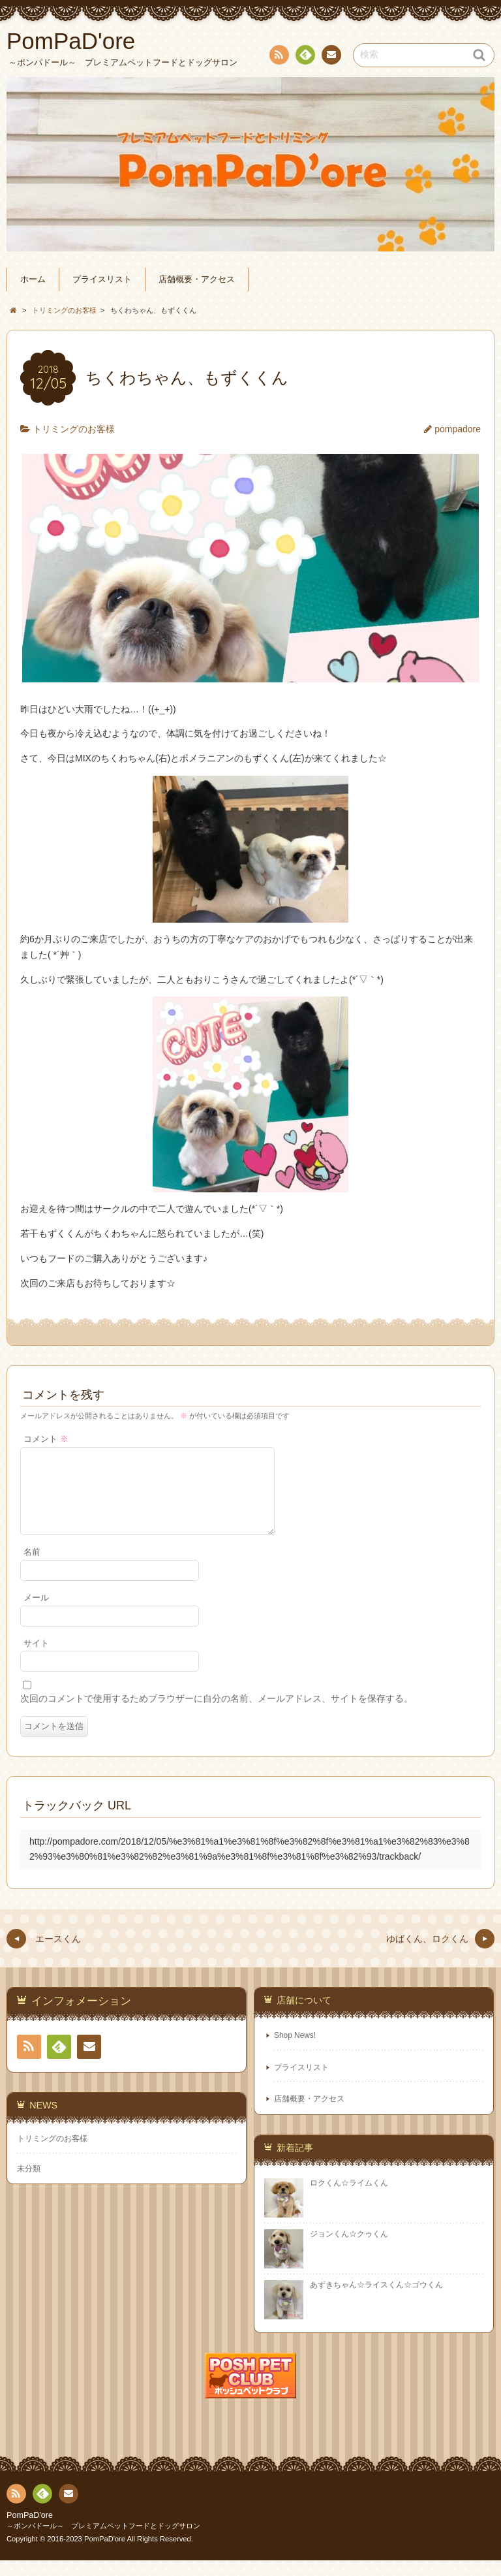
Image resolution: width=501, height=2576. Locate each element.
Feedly (305, 57)
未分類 (28, 2184)
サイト (36, 1659)
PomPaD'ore (30, 2531)
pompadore (457, 429)
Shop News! (295, 2051)
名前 (31, 1567)
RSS (277, 57)
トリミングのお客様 (74, 429)
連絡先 (331, 57)
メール (36, 1613)
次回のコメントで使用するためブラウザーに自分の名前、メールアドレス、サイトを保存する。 (216, 1714)
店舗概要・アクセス (197, 279)
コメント (45, 1439)
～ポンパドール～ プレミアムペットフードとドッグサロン (103, 2541)
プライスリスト (102, 279)
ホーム (33, 279)
